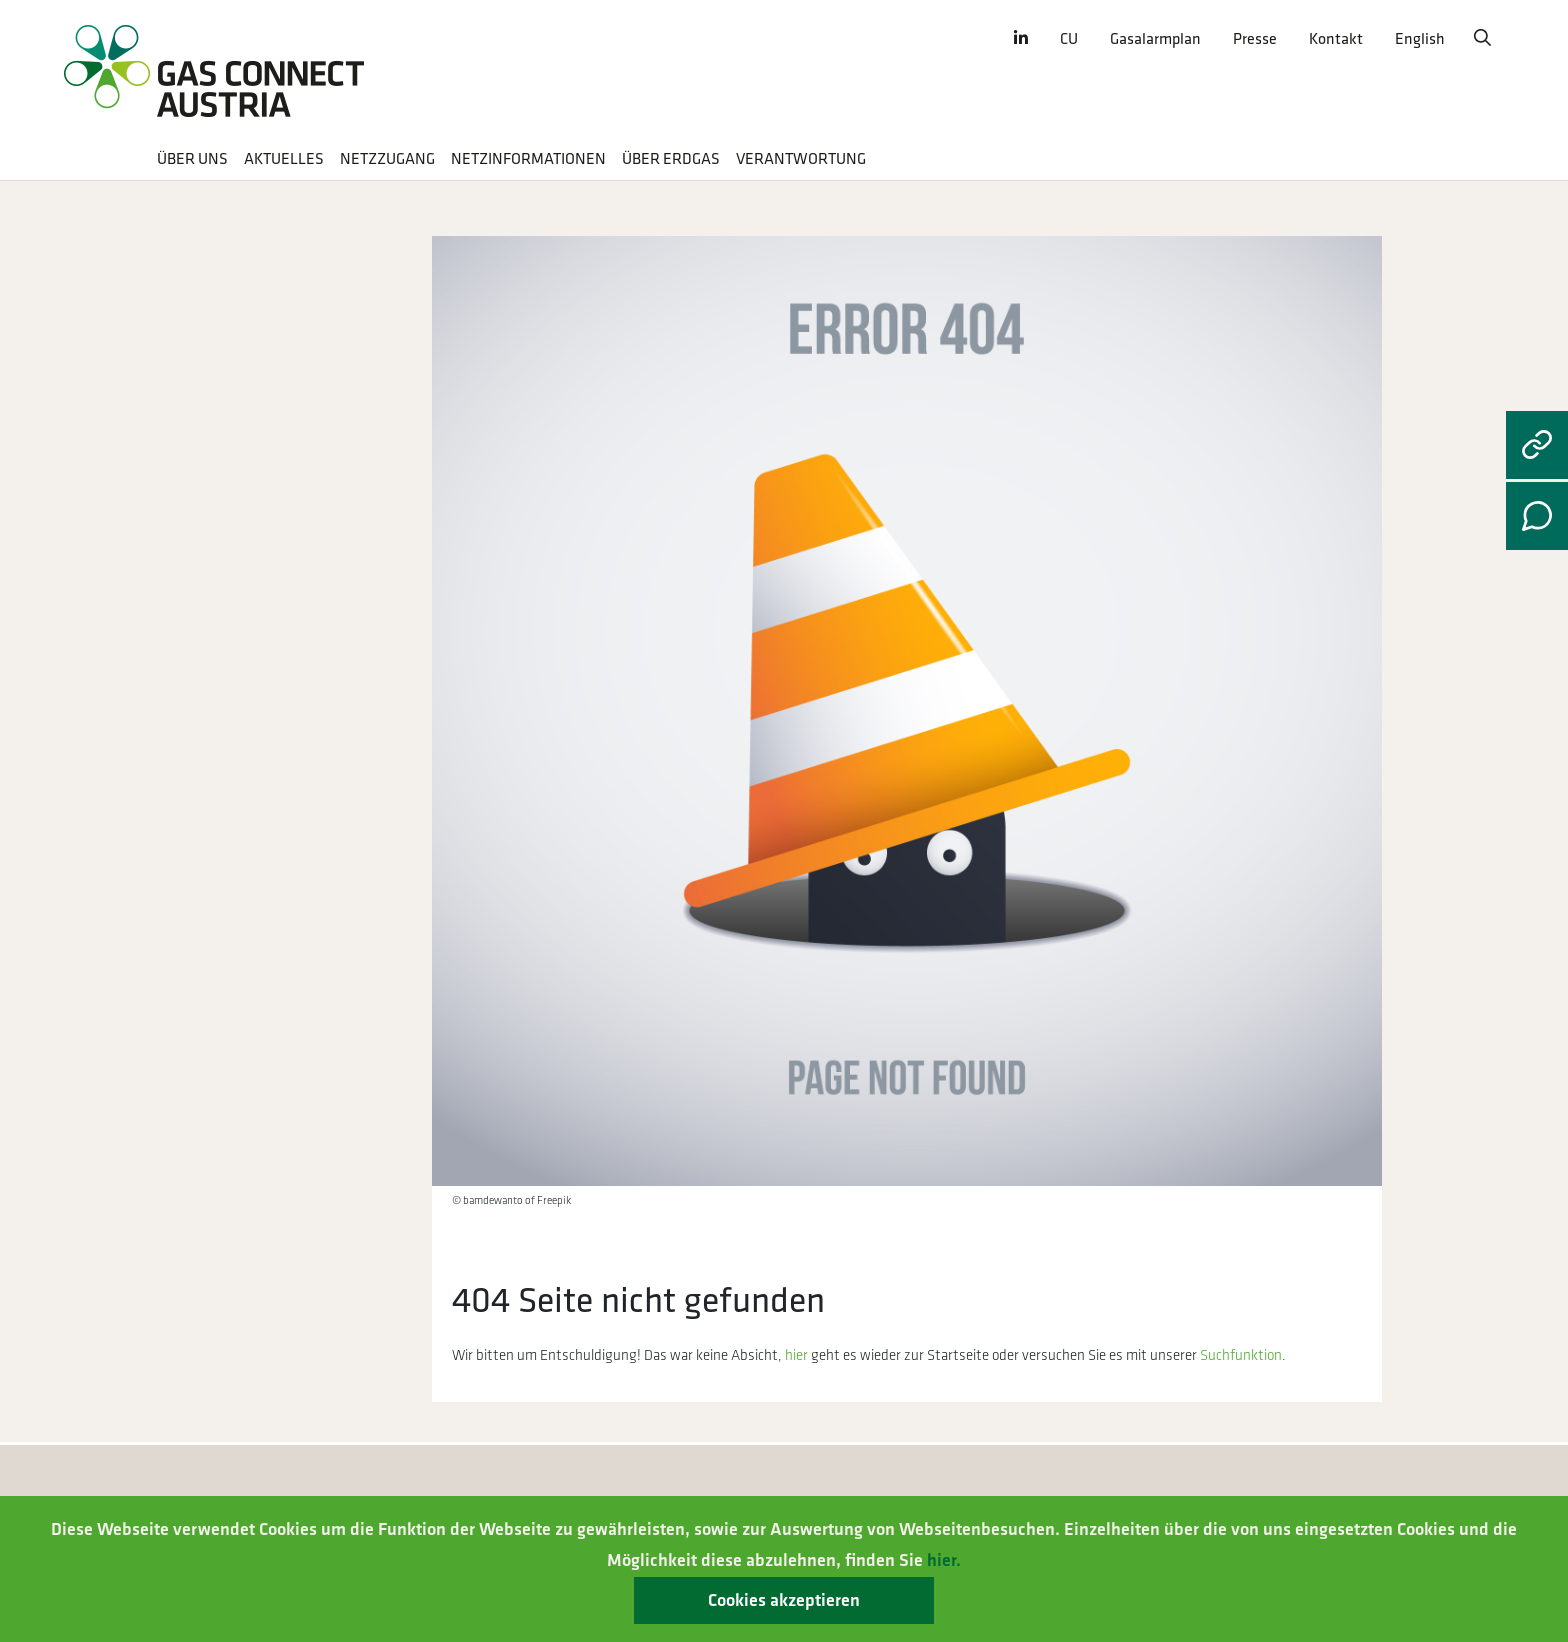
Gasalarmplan (1155, 39)
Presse (1255, 39)
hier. (944, 1560)
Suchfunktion (1241, 1355)
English (1420, 39)
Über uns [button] (192, 159)
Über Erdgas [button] (671, 159)
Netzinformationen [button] (528, 159)
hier (796, 1355)
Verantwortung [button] (801, 159)
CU (1069, 39)
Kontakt (1336, 39)
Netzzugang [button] (387, 159)
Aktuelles (284, 159)
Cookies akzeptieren (784, 1600)
